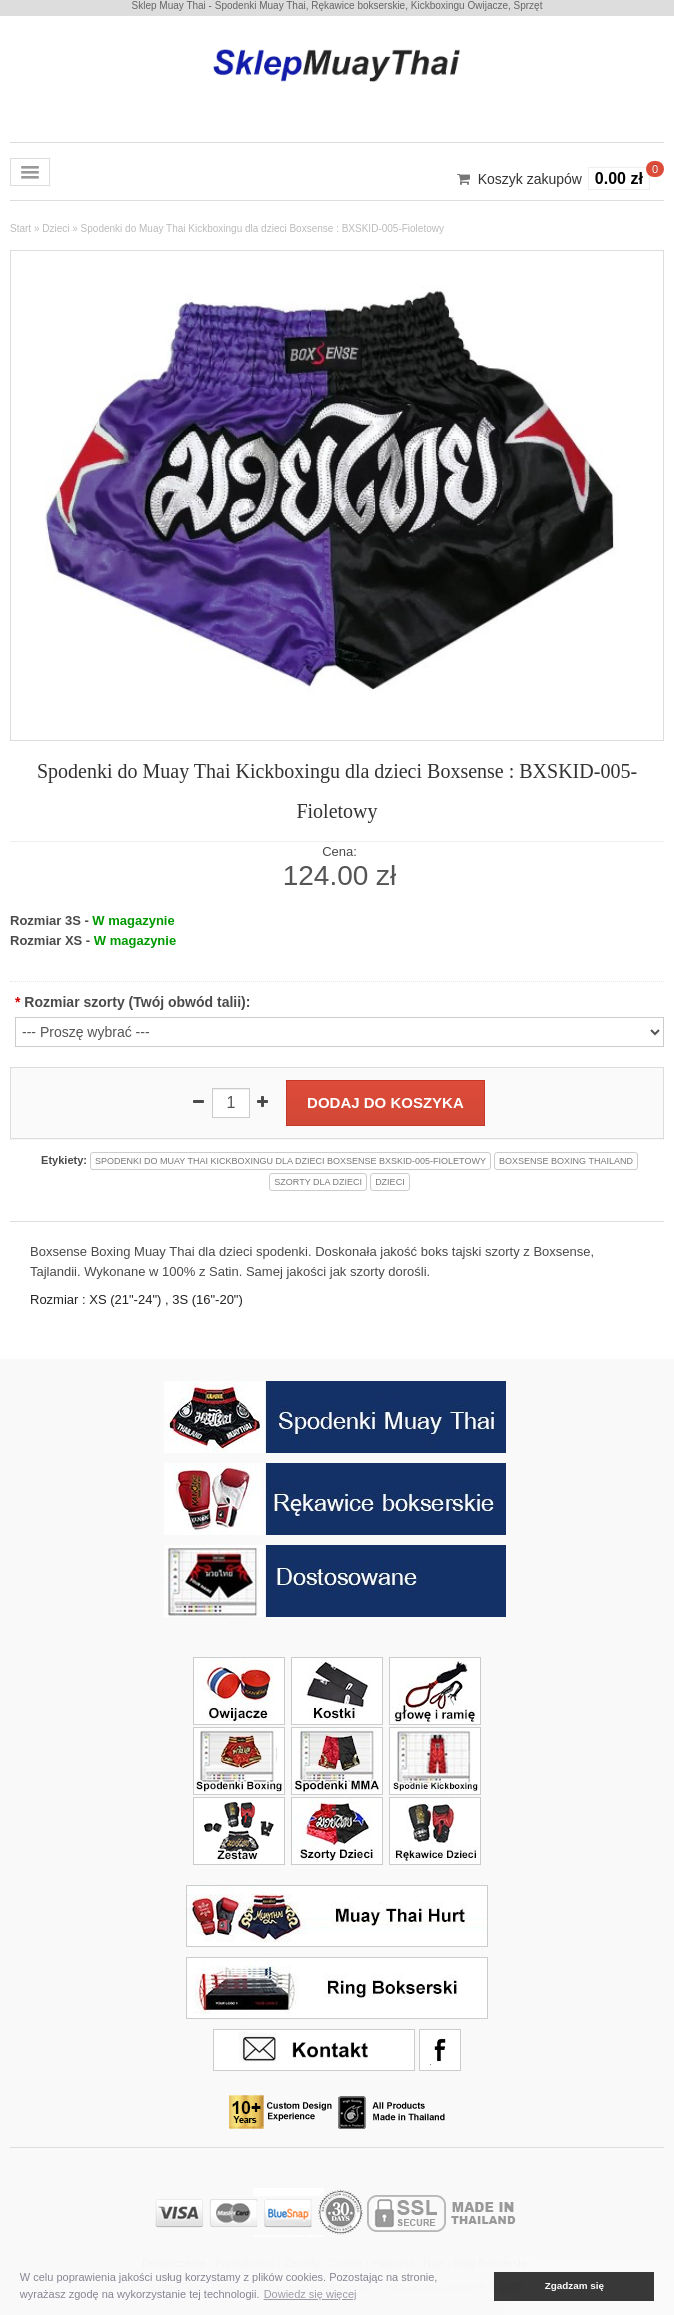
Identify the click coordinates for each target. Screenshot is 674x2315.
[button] (480, 2286)
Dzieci (55, 228)
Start (20, 228)
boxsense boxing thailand (566, 1161)
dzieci (390, 1182)
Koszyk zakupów (530, 179)
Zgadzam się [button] (574, 2285)
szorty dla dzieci (318, 1182)
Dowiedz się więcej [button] (310, 2294)
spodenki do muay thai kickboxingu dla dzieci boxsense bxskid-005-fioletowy (290, 1161)
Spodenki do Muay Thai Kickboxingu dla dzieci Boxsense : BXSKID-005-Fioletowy (262, 228)
